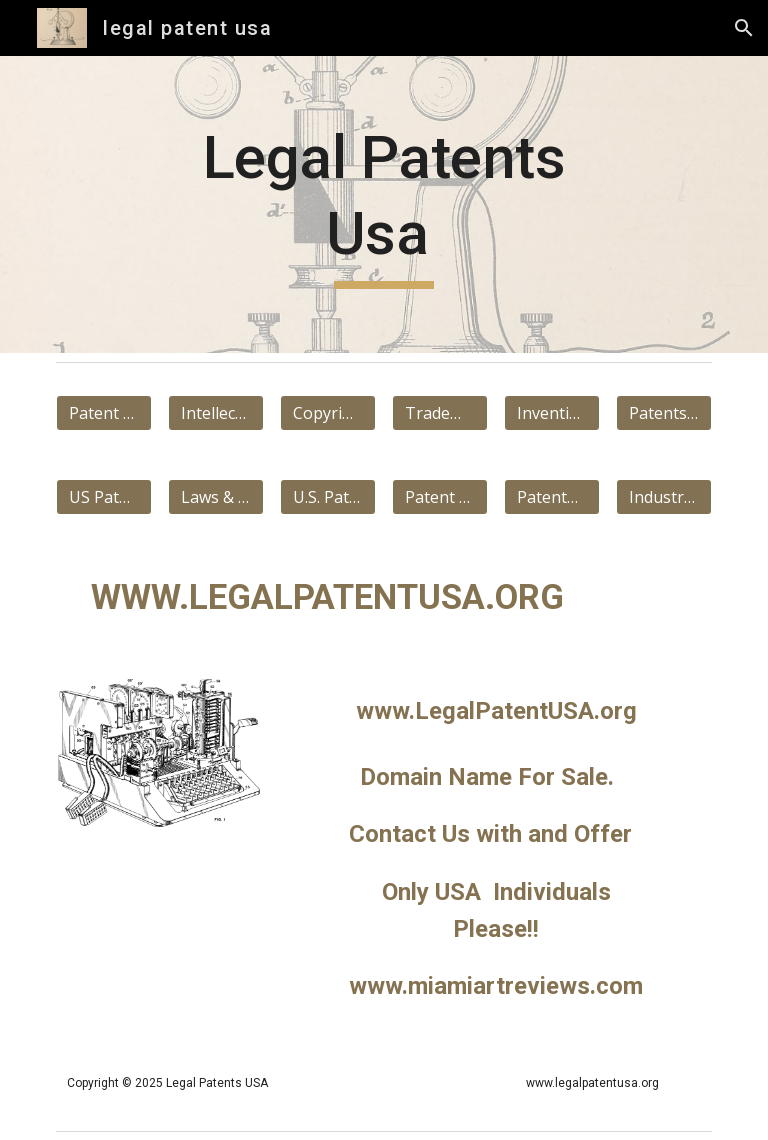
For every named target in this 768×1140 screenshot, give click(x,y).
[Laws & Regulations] (215, 497)
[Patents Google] (663, 413)
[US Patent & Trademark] (103, 497)
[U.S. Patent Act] (327, 497)
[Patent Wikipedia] (103, 413)
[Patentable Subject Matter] (551, 497)
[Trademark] (439, 413)
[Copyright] (327, 413)
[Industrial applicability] (663, 497)
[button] (744, 28)
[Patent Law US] (439, 497)
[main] (383, 204)
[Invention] (551, 413)
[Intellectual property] (215, 413)
